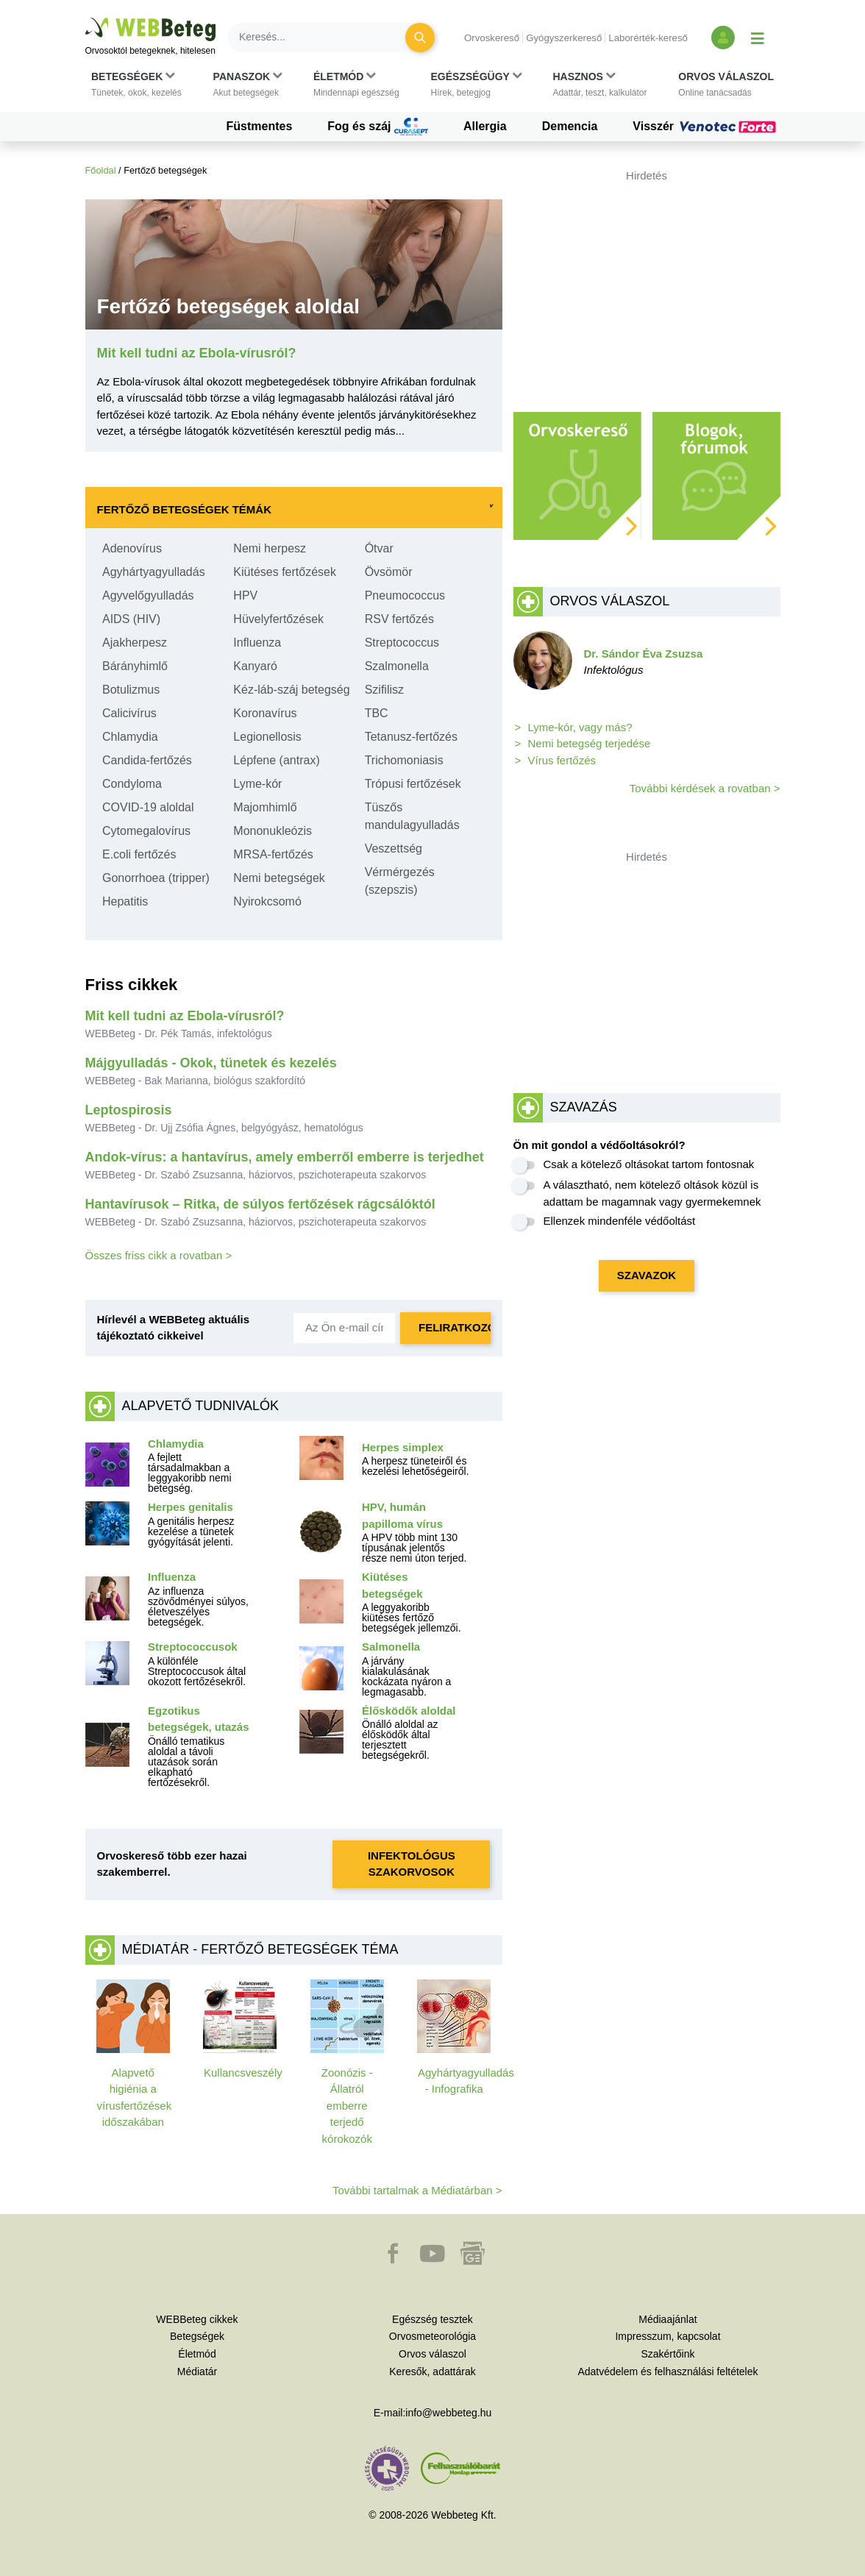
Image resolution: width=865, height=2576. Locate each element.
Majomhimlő (264, 807)
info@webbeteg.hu (448, 2413)
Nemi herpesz (269, 548)
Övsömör (389, 572)
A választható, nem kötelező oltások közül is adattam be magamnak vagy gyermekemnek (652, 1193)
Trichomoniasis (404, 760)
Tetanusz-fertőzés (411, 736)
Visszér (706, 126)
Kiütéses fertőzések (284, 572)
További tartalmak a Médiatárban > (417, 2190)
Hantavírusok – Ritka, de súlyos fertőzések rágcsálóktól (260, 1204)
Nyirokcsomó (267, 901)
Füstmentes (260, 126)
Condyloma (132, 784)
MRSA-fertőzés (273, 854)
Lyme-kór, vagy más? (580, 727)
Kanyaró (255, 666)
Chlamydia (130, 736)
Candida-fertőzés (147, 760)
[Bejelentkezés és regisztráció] (723, 37)
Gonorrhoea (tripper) (156, 878)
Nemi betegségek (279, 878)
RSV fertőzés (399, 619)
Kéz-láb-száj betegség (291, 689)
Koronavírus (264, 713)
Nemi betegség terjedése (589, 743)
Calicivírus (129, 713)
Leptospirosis (128, 1110)
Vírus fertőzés (562, 760)
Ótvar (379, 548)
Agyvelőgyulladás (148, 595)
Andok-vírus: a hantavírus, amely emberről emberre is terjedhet (284, 1157)
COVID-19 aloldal (148, 807)
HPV (245, 595)
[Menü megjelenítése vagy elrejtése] (758, 37)
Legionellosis (267, 736)
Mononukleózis (272, 831)
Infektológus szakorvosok (411, 1864)
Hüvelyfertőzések (278, 619)
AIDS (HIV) (131, 619)
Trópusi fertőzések (413, 784)
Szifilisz (384, 689)
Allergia (485, 126)
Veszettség (393, 848)
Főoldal (100, 170)
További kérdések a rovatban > (705, 788)
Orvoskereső (491, 37)
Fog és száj (377, 126)
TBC (376, 713)
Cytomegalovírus (146, 831)
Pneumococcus (405, 595)
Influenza (257, 642)
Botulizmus (131, 689)
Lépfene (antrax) (276, 760)
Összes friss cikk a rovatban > (158, 1255)
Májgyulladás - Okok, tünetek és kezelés (211, 1063)
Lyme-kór (257, 784)
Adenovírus (132, 548)
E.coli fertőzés (139, 854)
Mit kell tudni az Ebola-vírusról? (185, 1015)
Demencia (570, 126)
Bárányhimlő (135, 666)
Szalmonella (397, 666)
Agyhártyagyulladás (153, 572)
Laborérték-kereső (648, 37)
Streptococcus (402, 642)
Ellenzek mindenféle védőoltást (620, 1220)
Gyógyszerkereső (564, 37)
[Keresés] (325, 37)
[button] (136, 84)
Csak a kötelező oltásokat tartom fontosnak (649, 1164)
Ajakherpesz (134, 642)
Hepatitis (125, 901)
